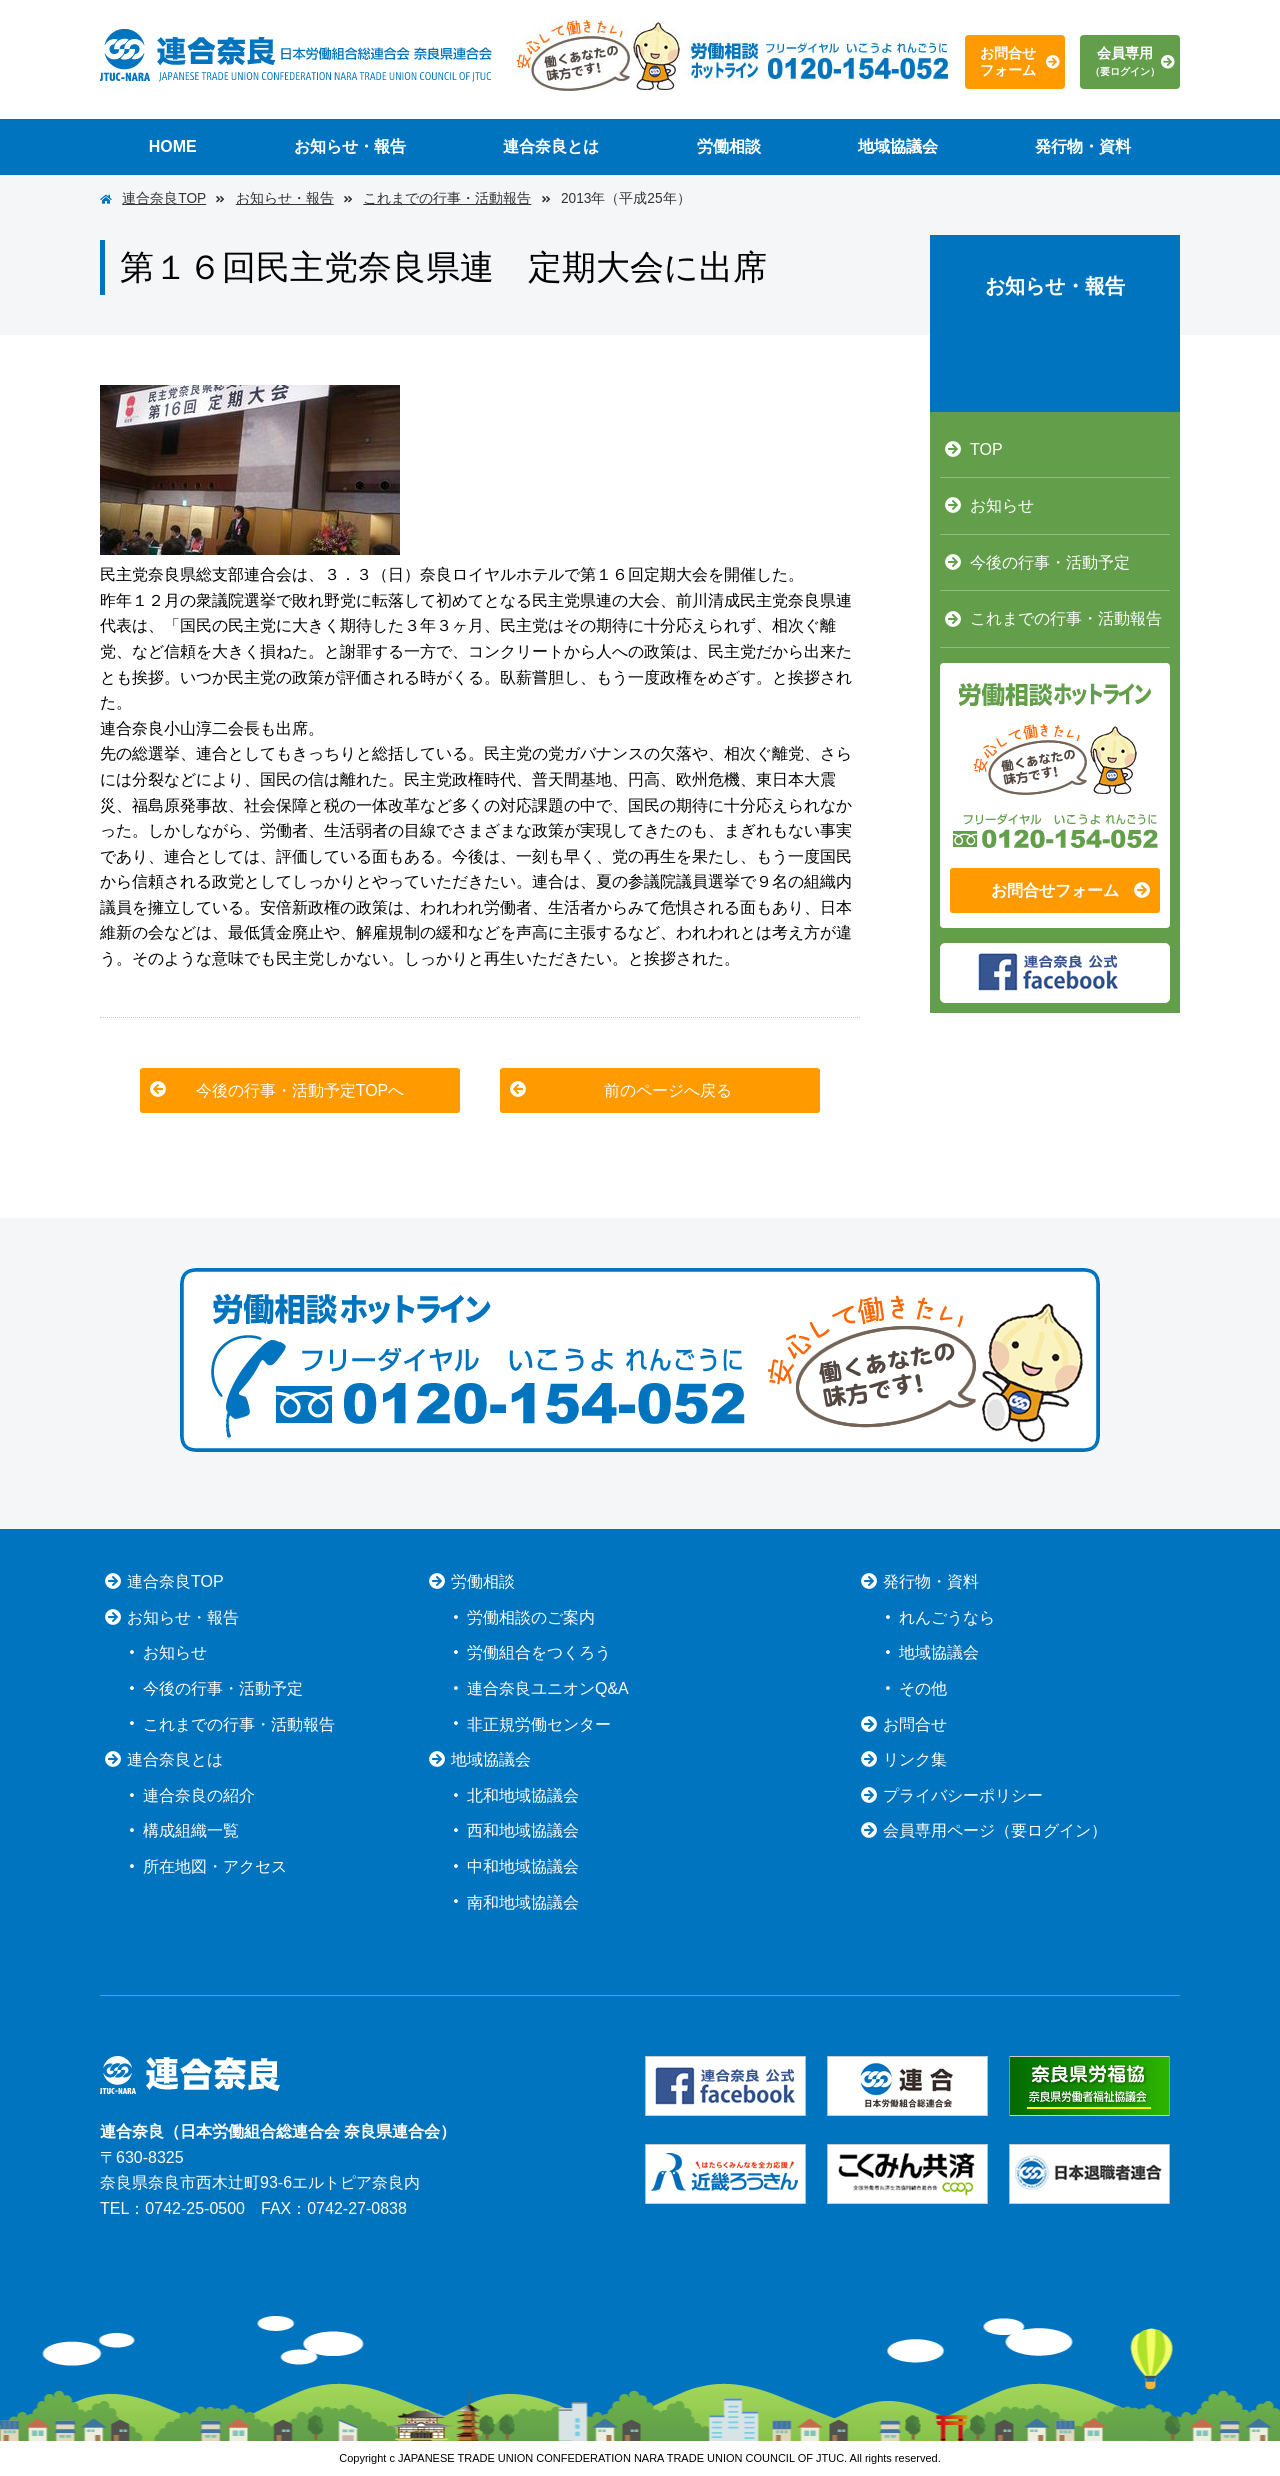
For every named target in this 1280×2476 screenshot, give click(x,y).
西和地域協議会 (523, 1830)
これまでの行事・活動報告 (447, 198)
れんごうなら (947, 1617)
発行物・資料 (1083, 146)
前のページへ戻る (668, 1090)
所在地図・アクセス (215, 1866)
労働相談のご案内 (531, 1617)
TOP (986, 449)
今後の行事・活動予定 (1050, 562)
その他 (923, 1688)
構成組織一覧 (191, 1830)
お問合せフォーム (1008, 61)
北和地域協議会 (523, 1795)
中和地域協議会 (523, 1866)
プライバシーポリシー (963, 1795)
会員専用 (1125, 61)
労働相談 (729, 146)
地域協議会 (898, 146)
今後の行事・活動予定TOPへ (300, 1090)
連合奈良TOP (164, 198)
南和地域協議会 (523, 1902)
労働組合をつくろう (539, 1652)
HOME (173, 146)
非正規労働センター (539, 1724)
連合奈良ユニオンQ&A (548, 1688)
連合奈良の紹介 (199, 1795)
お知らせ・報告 (350, 146)
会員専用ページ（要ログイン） (995, 1830)
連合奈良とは (551, 146)
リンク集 (915, 1759)
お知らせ (1002, 505)
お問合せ (915, 1724)
